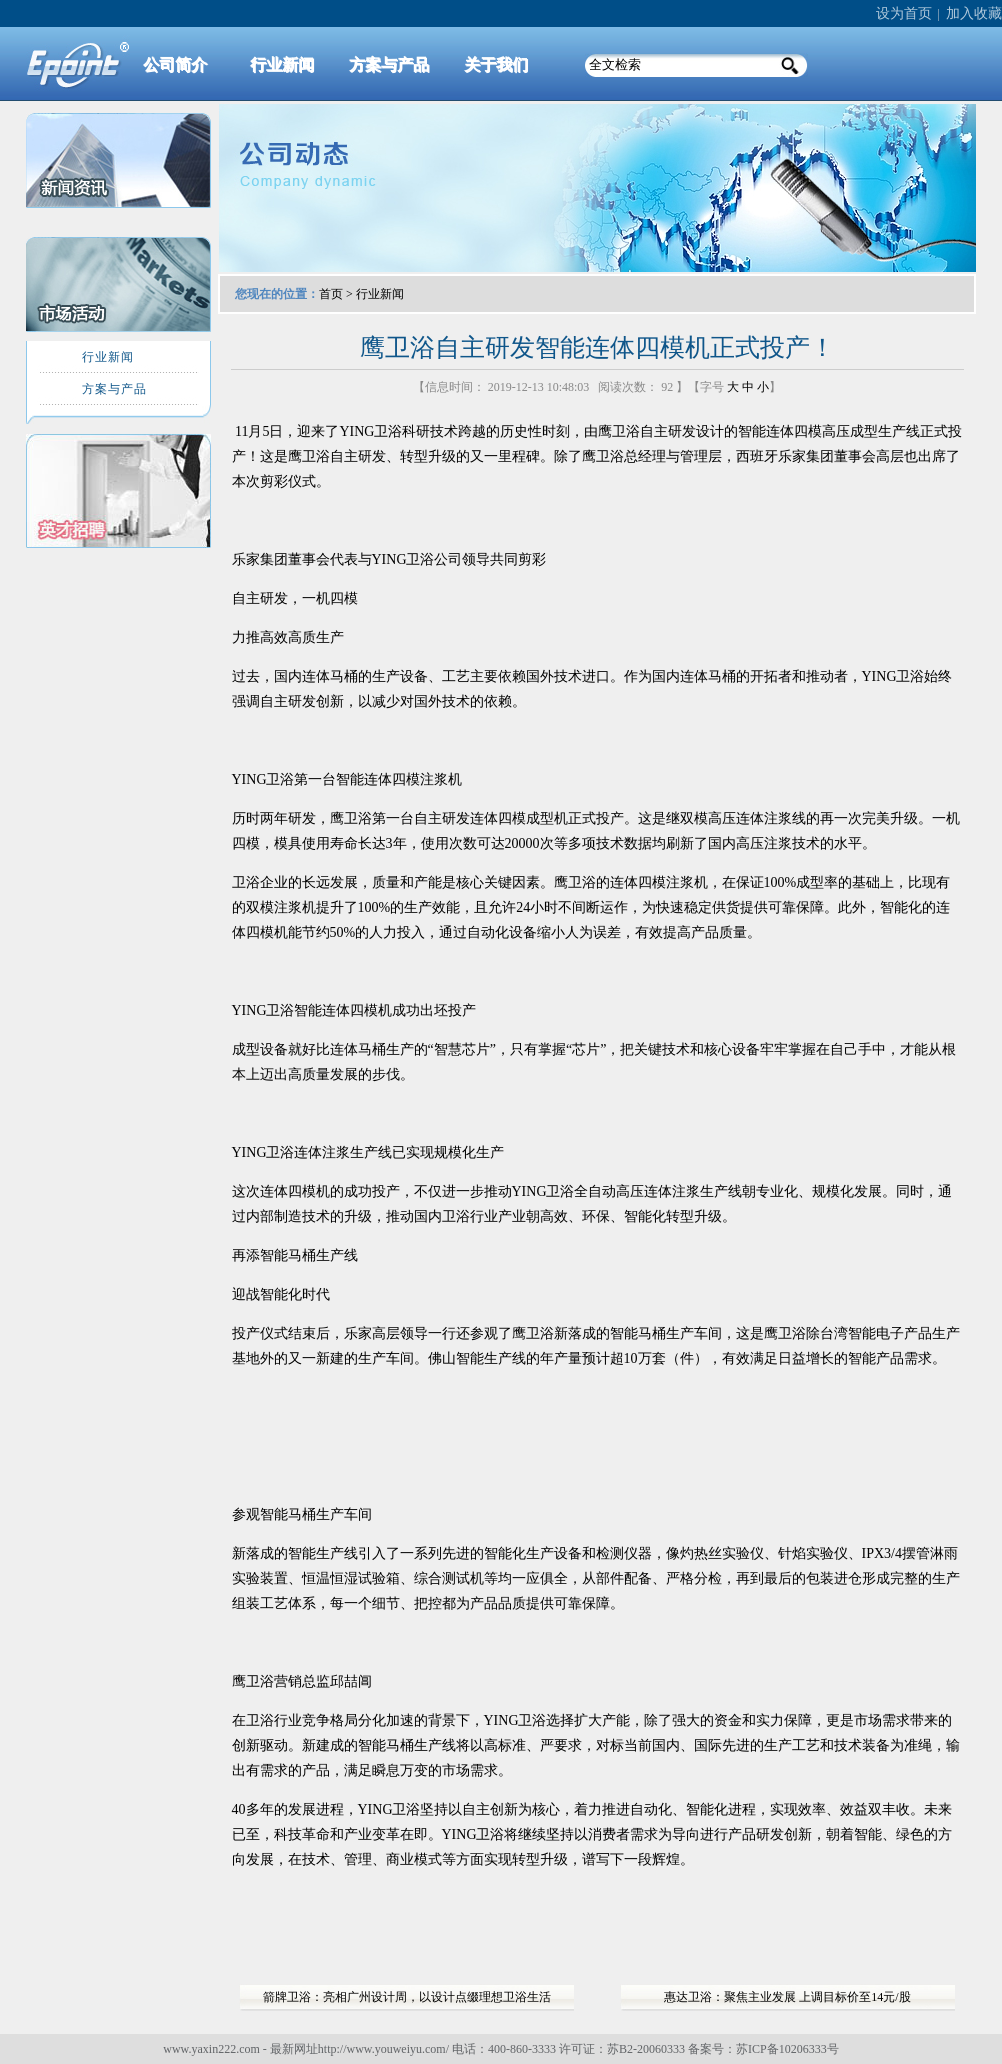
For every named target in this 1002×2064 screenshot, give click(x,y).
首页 (331, 294)
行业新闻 (380, 294)
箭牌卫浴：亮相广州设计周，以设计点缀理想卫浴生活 (407, 1997)
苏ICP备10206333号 (787, 2049)
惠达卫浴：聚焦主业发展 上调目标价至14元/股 (787, 1997)
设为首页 (904, 13)
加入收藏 (974, 13)
